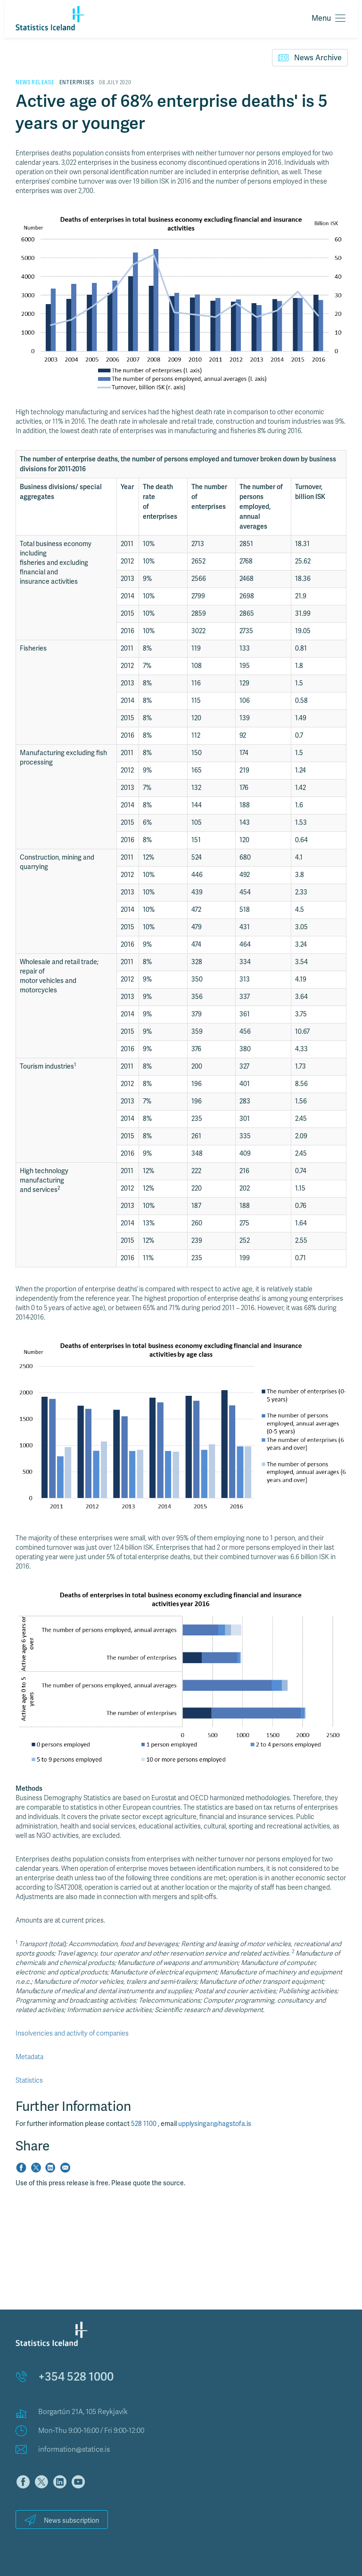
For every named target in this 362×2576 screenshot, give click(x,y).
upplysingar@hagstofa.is (214, 2124)
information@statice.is (74, 2449)
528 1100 (144, 2124)
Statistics (29, 2081)
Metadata (29, 2057)
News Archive (310, 57)
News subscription (62, 2520)
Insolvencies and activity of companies (72, 2033)
